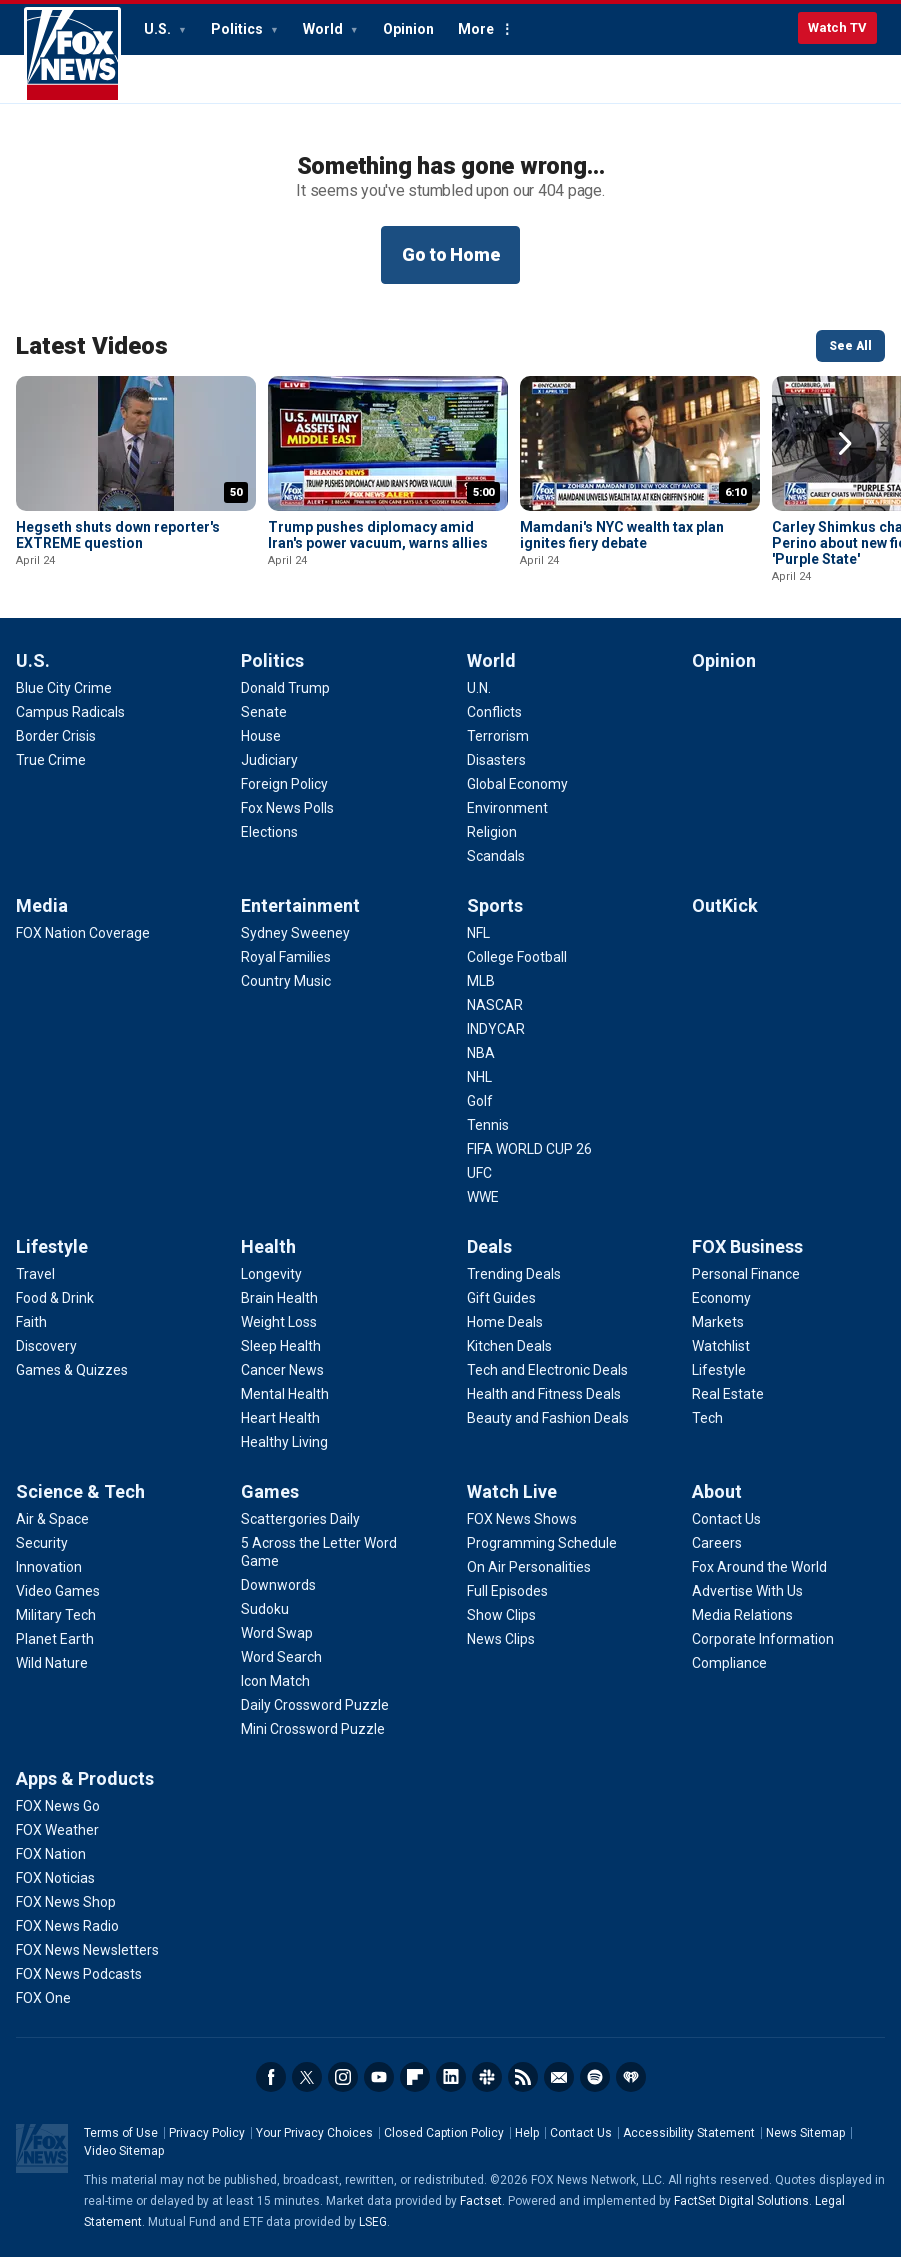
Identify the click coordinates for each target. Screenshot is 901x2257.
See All (850, 346)
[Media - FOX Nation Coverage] (83, 933)
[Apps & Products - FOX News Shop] (66, 1902)
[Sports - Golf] (480, 1101)
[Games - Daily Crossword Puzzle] (315, 1705)
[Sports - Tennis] (488, 1125)
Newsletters (559, 2077)
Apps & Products (85, 1778)
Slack (487, 2077)
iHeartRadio (631, 2077)
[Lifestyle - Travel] (35, 1274)
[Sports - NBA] (481, 1053)
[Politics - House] (261, 736)
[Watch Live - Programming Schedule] (542, 1543)
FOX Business (747, 1246)
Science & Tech (80, 1491)
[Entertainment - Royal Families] (286, 957)
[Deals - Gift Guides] (501, 1298)
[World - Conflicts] (494, 712)
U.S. (159, 29)
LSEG (373, 2222)
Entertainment (300, 905)
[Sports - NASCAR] (495, 1005)
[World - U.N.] (479, 688)
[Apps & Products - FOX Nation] (51, 1854)
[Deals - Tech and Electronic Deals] (547, 1370)
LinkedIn (451, 2077)
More (476, 29)
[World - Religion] (492, 832)
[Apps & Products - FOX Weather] (57, 1830)
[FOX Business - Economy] (721, 1298)
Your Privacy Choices (314, 2133)
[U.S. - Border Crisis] (56, 736)
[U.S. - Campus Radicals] (70, 712)
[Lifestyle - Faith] (31, 1322)
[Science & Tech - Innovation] (49, 1567)
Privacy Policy (207, 2133)
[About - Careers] (717, 1543)
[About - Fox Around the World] (759, 1567)
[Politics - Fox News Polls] (287, 808)
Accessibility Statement (689, 2133)
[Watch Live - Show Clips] (501, 1615)
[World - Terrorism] (498, 736)
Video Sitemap (124, 2151)
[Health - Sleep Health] (281, 1346)
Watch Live (512, 1491)
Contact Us (581, 2133)
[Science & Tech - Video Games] (58, 1591)
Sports (495, 905)
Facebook (271, 2077)
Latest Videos (92, 346)
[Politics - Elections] (269, 832)
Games (270, 1491)
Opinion (408, 29)
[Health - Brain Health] (279, 1298)
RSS (523, 2077)
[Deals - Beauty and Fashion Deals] (548, 1418)
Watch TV (837, 27)
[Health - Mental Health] (285, 1394)
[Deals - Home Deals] (505, 1322)
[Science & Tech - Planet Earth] (55, 1639)
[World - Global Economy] (517, 784)
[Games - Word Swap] (277, 1633)
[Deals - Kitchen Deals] (509, 1346)
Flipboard (415, 2077)
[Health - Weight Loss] (279, 1322)
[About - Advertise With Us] (747, 1591)
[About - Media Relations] (742, 1615)
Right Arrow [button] (845, 444)
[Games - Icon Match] (275, 1681)
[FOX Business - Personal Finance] (746, 1274)
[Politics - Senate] (264, 712)
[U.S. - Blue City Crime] (64, 688)
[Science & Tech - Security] (42, 1543)
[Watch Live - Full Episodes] (507, 1591)
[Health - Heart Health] (280, 1418)
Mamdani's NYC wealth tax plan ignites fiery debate (622, 535)
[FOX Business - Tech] (707, 1418)
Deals (489, 1246)
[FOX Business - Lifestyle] (719, 1370)
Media (42, 905)
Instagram (343, 2077)
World (324, 29)
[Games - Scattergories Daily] (300, 1519)
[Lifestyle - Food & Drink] (55, 1298)
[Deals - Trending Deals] (514, 1274)
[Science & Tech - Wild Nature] (52, 1663)
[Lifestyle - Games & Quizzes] (72, 1370)
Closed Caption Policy (444, 2133)
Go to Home (451, 254)
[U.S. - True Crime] (51, 760)
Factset (481, 2201)
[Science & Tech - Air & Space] (52, 1519)
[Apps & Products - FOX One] (43, 1998)
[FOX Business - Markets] (718, 1322)
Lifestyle (52, 1246)
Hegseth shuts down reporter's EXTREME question (118, 535)
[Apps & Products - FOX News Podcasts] (79, 1974)
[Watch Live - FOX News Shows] (522, 1519)
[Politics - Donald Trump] (285, 688)
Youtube (379, 2077)
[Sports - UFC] (479, 1173)
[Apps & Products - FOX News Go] (58, 1806)
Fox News (72, 55)
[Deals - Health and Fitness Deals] (544, 1394)
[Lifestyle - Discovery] (46, 1346)
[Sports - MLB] (481, 981)
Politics (238, 29)
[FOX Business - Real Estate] (728, 1394)
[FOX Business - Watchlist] (721, 1346)
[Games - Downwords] (278, 1585)
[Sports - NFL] (478, 933)
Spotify (595, 2077)
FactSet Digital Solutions (741, 2201)
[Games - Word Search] (281, 1657)
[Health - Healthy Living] (284, 1442)
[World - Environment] (507, 808)
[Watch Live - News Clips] (501, 1639)
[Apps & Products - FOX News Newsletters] (87, 1950)
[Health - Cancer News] (282, 1370)
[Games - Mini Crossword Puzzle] (313, 1729)
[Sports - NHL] (479, 1077)
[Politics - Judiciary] (269, 760)
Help (527, 2133)
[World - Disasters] (496, 760)
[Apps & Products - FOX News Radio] (67, 1926)
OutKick (725, 905)
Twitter (307, 2077)
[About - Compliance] (729, 1663)
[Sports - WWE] (483, 1197)
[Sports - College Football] (517, 957)
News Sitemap (805, 2133)
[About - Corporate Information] (763, 1639)
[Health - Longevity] (271, 1274)
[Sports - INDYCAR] (496, 1029)
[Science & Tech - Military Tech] (56, 1615)
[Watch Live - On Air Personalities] (529, 1567)
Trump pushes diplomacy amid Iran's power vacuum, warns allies (378, 535)
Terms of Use (121, 2133)
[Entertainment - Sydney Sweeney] (295, 933)
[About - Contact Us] (726, 1519)
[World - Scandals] (496, 856)
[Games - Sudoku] (265, 1609)
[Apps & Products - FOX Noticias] (55, 1878)
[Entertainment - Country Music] (286, 981)
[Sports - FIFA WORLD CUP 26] (529, 1149)
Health (268, 1246)
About (717, 1491)
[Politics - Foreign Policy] (284, 784)
